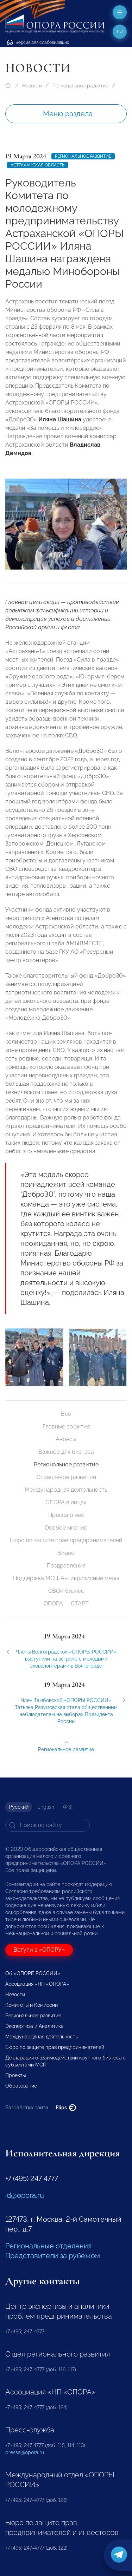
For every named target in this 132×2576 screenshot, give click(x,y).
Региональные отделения (48, 2246)
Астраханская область (37, 165)
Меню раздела (68, 114)
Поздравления (66, 1565)
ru (120, 31)
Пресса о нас (66, 1515)
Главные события (66, 1426)
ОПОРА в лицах (66, 1502)
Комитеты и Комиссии (31, 2005)
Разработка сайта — (40, 2107)
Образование (21, 2086)
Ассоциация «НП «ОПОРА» (37, 1984)
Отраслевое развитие (66, 1477)
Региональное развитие (80, 85)
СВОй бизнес (66, 1591)
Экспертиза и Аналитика (34, 2026)
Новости (32, 85)
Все (66, 1414)
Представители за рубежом (52, 2256)
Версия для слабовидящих (38, 42)
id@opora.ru (24, 2195)
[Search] (47, 1825)
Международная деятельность (66, 1489)
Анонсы (66, 1439)
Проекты (15, 2075)
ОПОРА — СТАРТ (66, 1603)
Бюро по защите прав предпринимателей (66, 1540)
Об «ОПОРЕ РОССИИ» (32, 1973)
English (45, 1807)
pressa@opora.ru (24, 2452)
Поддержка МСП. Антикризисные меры (66, 1578)
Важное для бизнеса (66, 1451)
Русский (19, 1807)
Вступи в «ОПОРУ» (39, 1949)
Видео (66, 1553)
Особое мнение (66, 1527)
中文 (68, 1807)
